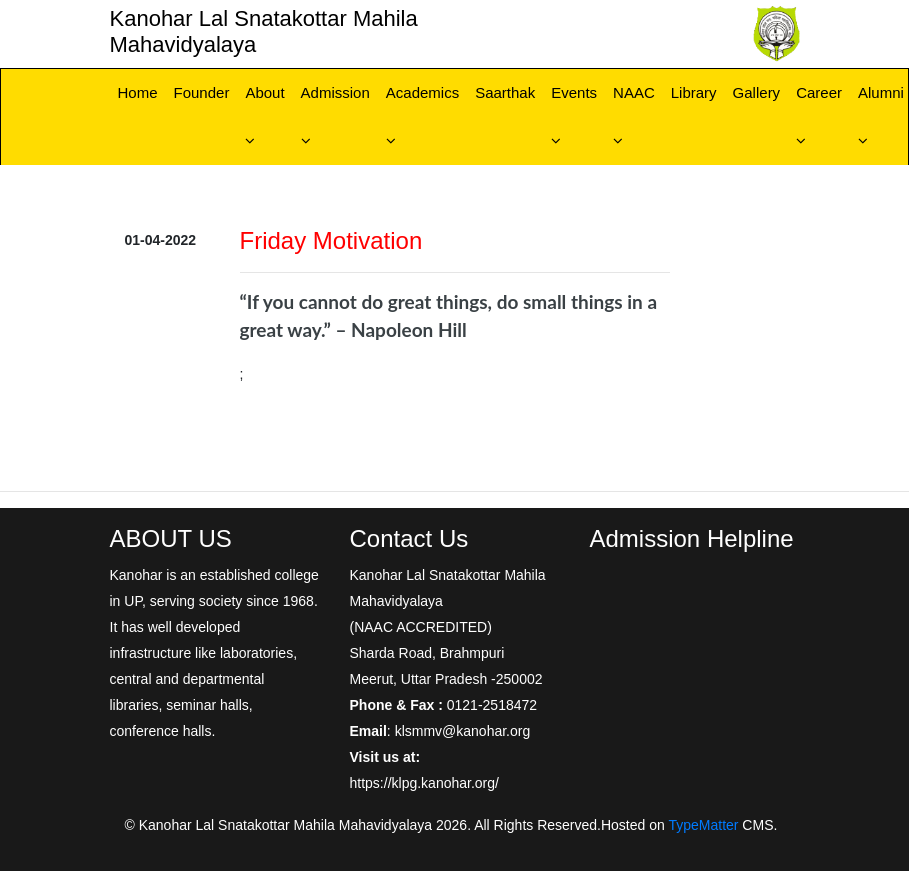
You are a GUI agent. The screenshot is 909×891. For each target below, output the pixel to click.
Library (694, 92)
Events (574, 92)
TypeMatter (703, 825)
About (264, 92)
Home (138, 92)
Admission (335, 92)
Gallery (757, 92)
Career (819, 92)
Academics (422, 92)
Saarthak (505, 92)
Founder (202, 92)
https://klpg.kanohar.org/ (424, 783)
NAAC (634, 92)
